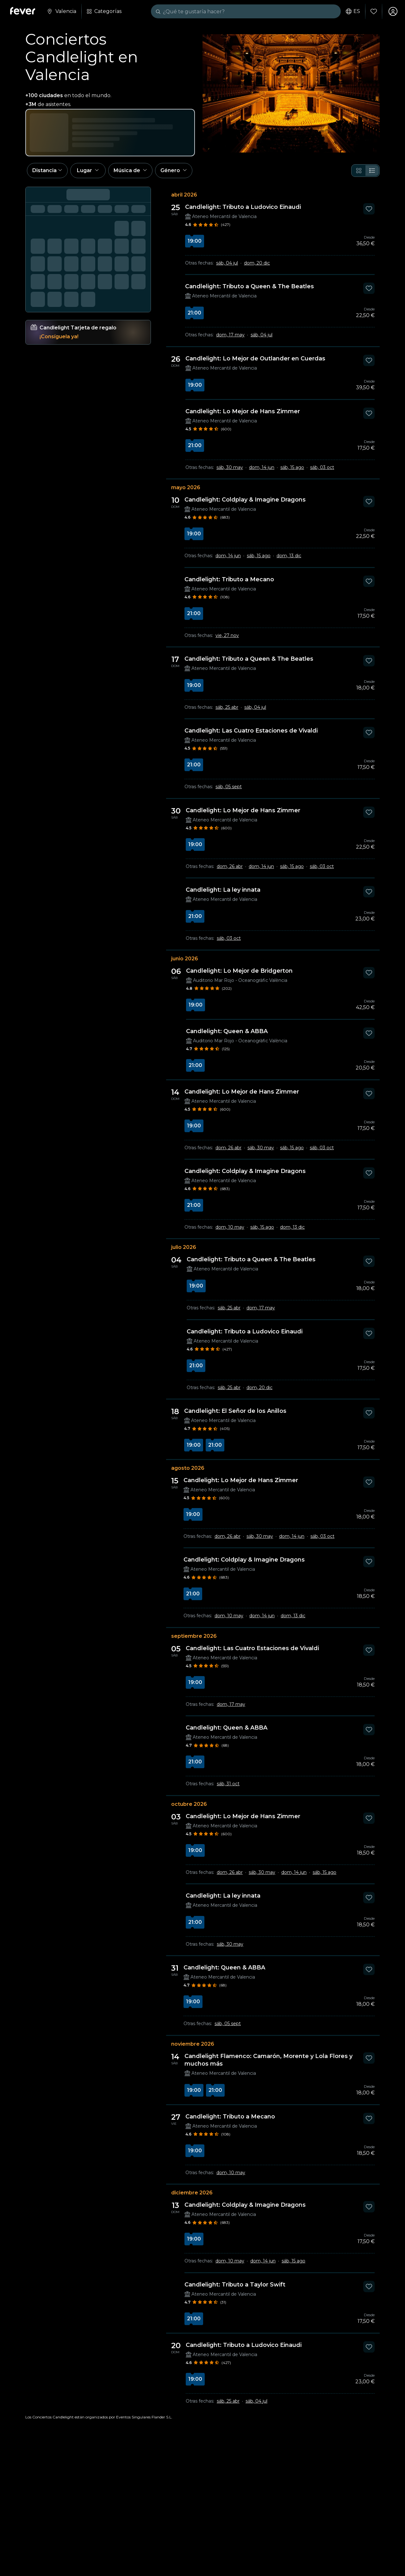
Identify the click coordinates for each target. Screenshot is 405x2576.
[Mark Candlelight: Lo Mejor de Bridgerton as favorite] (369, 972)
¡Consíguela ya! (59, 337)
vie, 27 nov (227, 635)
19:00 (195, 241)
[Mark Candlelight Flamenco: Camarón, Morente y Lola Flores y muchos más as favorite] (369, 2058)
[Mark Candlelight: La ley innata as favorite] (369, 891)
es (353, 11)
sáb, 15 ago (292, 467)
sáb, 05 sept (228, 786)
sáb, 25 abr (226, 707)
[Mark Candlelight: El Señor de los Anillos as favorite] (369, 1413)
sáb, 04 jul (227, 263)
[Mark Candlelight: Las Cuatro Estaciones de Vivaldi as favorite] (369, 732)
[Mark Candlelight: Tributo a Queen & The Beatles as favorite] (369, 288)
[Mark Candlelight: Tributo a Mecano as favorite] (369, 581)
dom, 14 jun (261, 467)
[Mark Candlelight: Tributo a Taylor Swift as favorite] (369, 2286)
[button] (47, 170)
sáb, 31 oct (228, 1784)
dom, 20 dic (257, 263)
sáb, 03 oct (322, 467)
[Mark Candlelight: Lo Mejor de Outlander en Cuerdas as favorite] (369, 360)
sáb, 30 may (229, 467)
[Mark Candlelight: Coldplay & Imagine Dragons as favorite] (369, 501)
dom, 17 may (230, 335)
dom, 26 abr (230, 866)
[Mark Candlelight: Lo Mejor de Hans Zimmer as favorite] (369, 413)
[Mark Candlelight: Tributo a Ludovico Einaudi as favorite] (369, 209)
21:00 (194, 313)
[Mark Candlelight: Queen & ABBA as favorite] (369, 1033)
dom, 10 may (229, 1227)
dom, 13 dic (289, 555)
